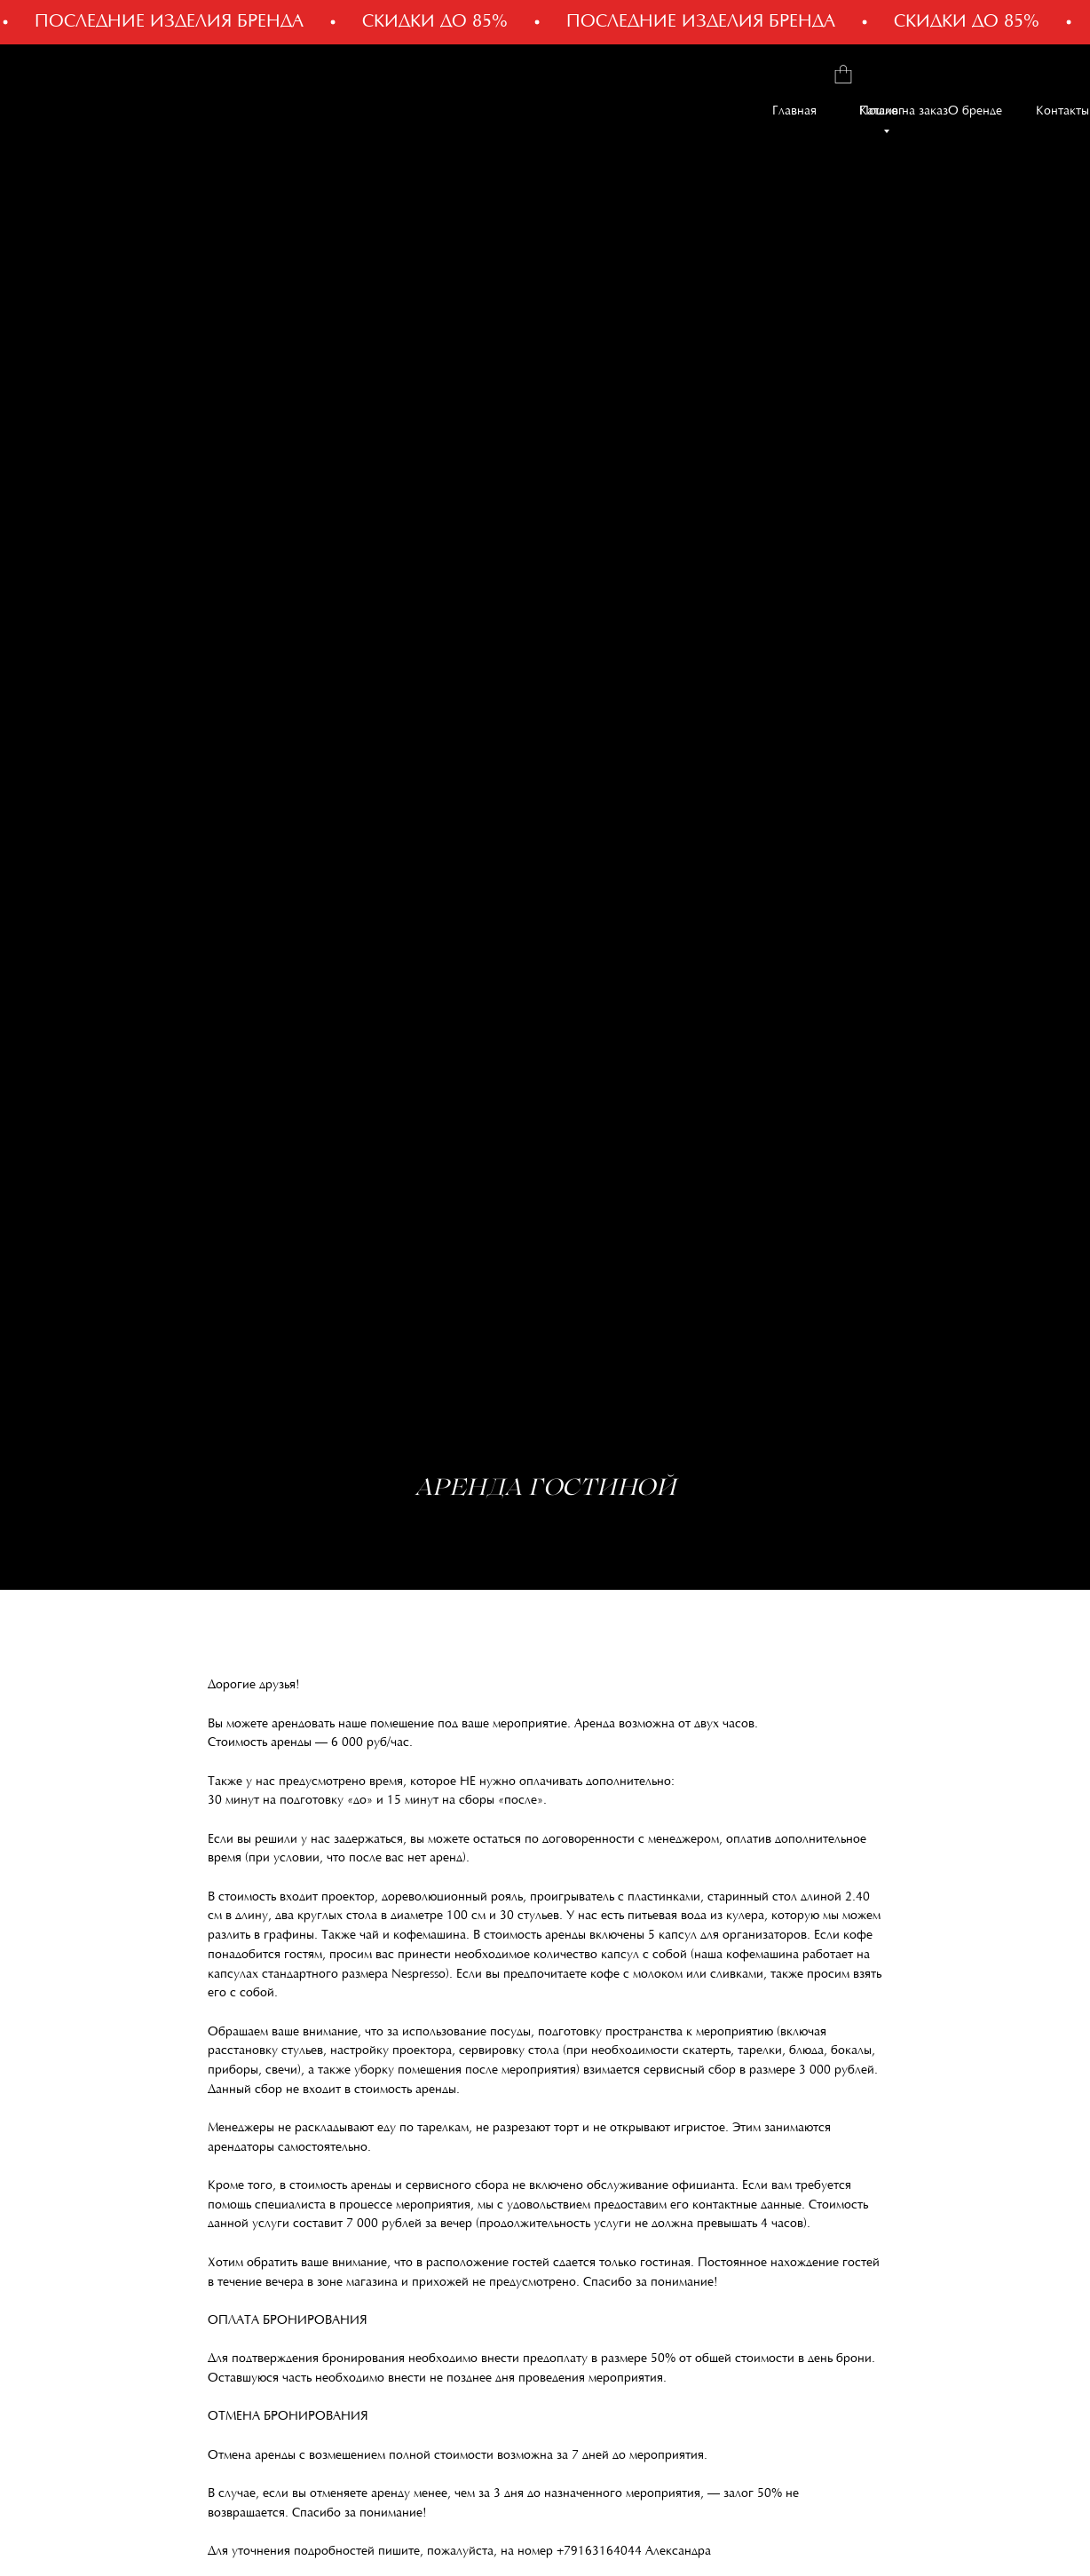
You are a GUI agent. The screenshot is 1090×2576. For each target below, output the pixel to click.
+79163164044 (599, 2552)
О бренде (975, 112)
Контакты (1062, 112)
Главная (794, 112)
